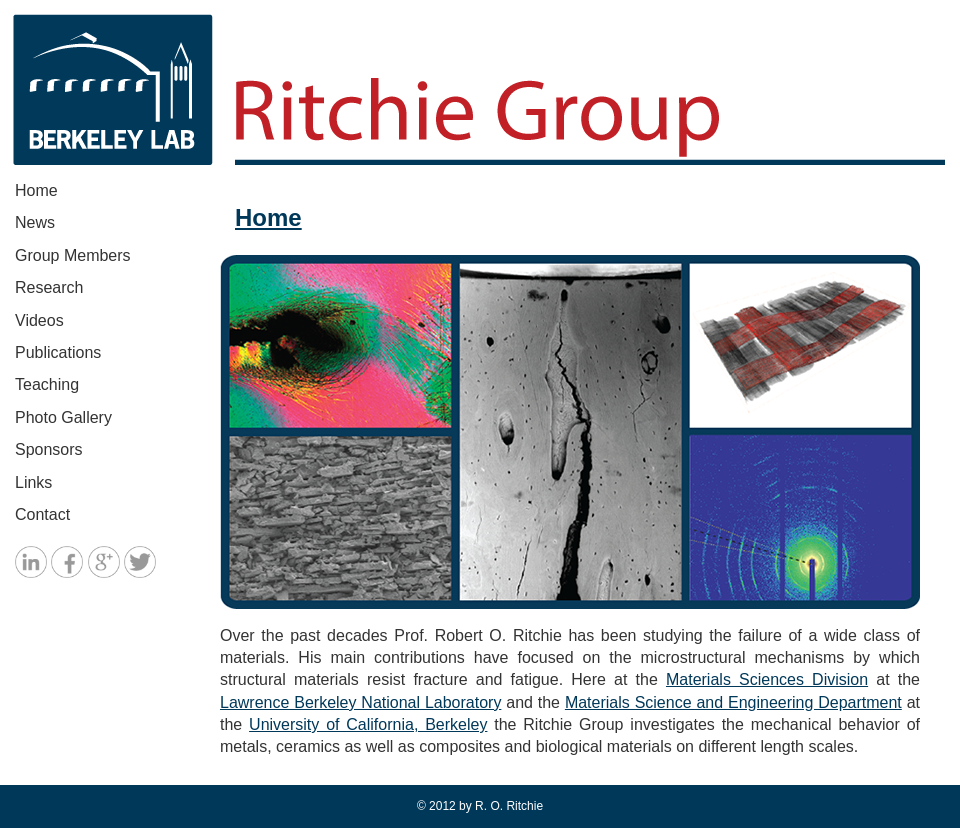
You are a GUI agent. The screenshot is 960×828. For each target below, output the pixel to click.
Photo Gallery (63, 417)
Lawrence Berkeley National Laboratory (360, 702)
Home (36, 190)
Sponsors (49, 449)
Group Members (73, 255)
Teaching (47, 384)
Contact (42, 514)
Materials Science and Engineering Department (733, 702)
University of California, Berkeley (368, 724)
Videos (39, 320)
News (35, 222)
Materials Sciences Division (767, 679)
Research (49, 287)
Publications (58, 352)
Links (33, 482)
